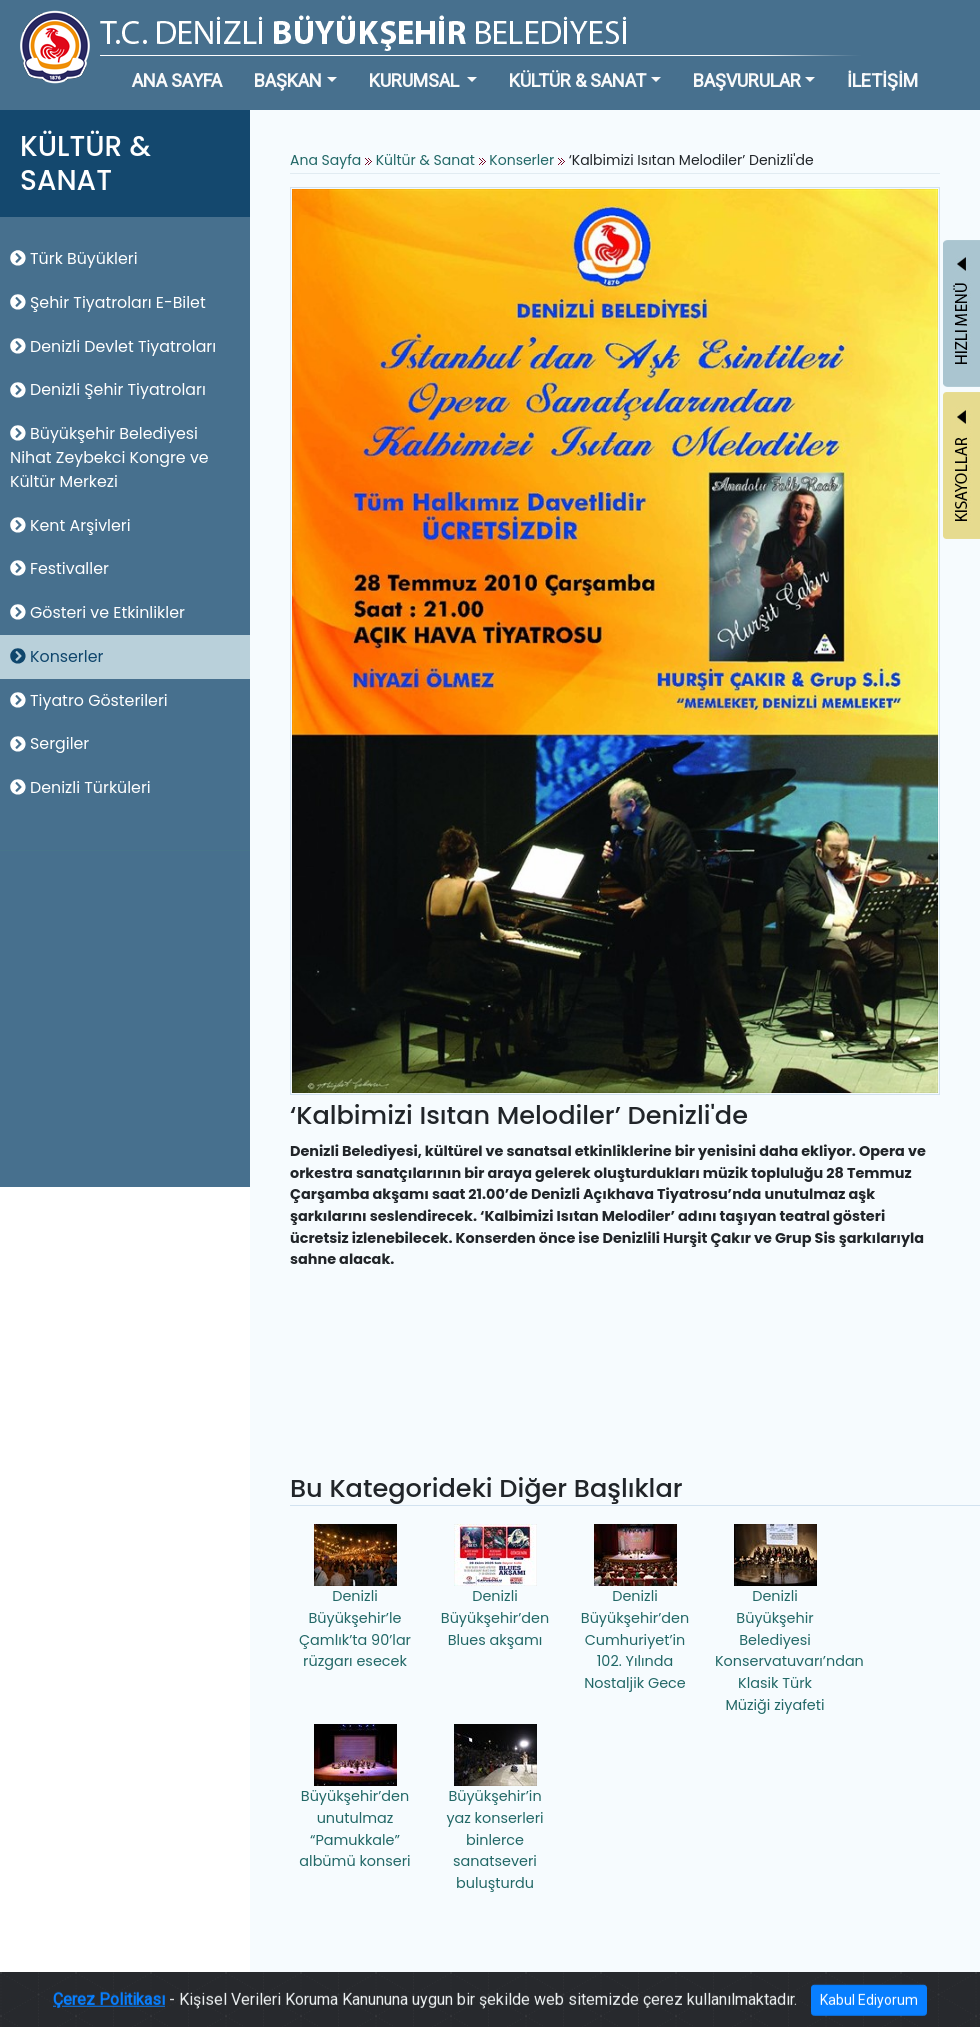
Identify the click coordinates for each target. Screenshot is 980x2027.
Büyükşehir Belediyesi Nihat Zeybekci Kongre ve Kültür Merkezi (109, 457)
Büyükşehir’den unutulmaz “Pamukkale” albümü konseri (354, 1797)
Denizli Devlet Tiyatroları (113, 346)
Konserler (56, 656)
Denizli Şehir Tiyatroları (108, 389)
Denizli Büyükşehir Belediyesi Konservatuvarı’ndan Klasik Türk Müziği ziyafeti (777, 1619)
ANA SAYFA (177, 80)
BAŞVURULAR (747, 80)
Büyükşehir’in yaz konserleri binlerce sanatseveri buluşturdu (494, 1808)
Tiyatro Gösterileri (89, 700)
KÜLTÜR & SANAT (577, 80)
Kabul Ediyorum (869, 2007)
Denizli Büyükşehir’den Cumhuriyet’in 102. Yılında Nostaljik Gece (635, 1608)
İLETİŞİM (882, 80)
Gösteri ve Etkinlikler (97, 612)
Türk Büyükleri (74, 258)
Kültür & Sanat (427, 160)
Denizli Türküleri (80, 787)
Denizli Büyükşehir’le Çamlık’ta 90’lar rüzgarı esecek (355, 1597)
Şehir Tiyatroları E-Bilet (108, 302)
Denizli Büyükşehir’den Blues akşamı (495, 1586)
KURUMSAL (416, 80)
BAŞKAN (288, 80)
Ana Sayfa (325, 160)
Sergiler (49, 743)
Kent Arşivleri (70, 525)
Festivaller (59, 568)
